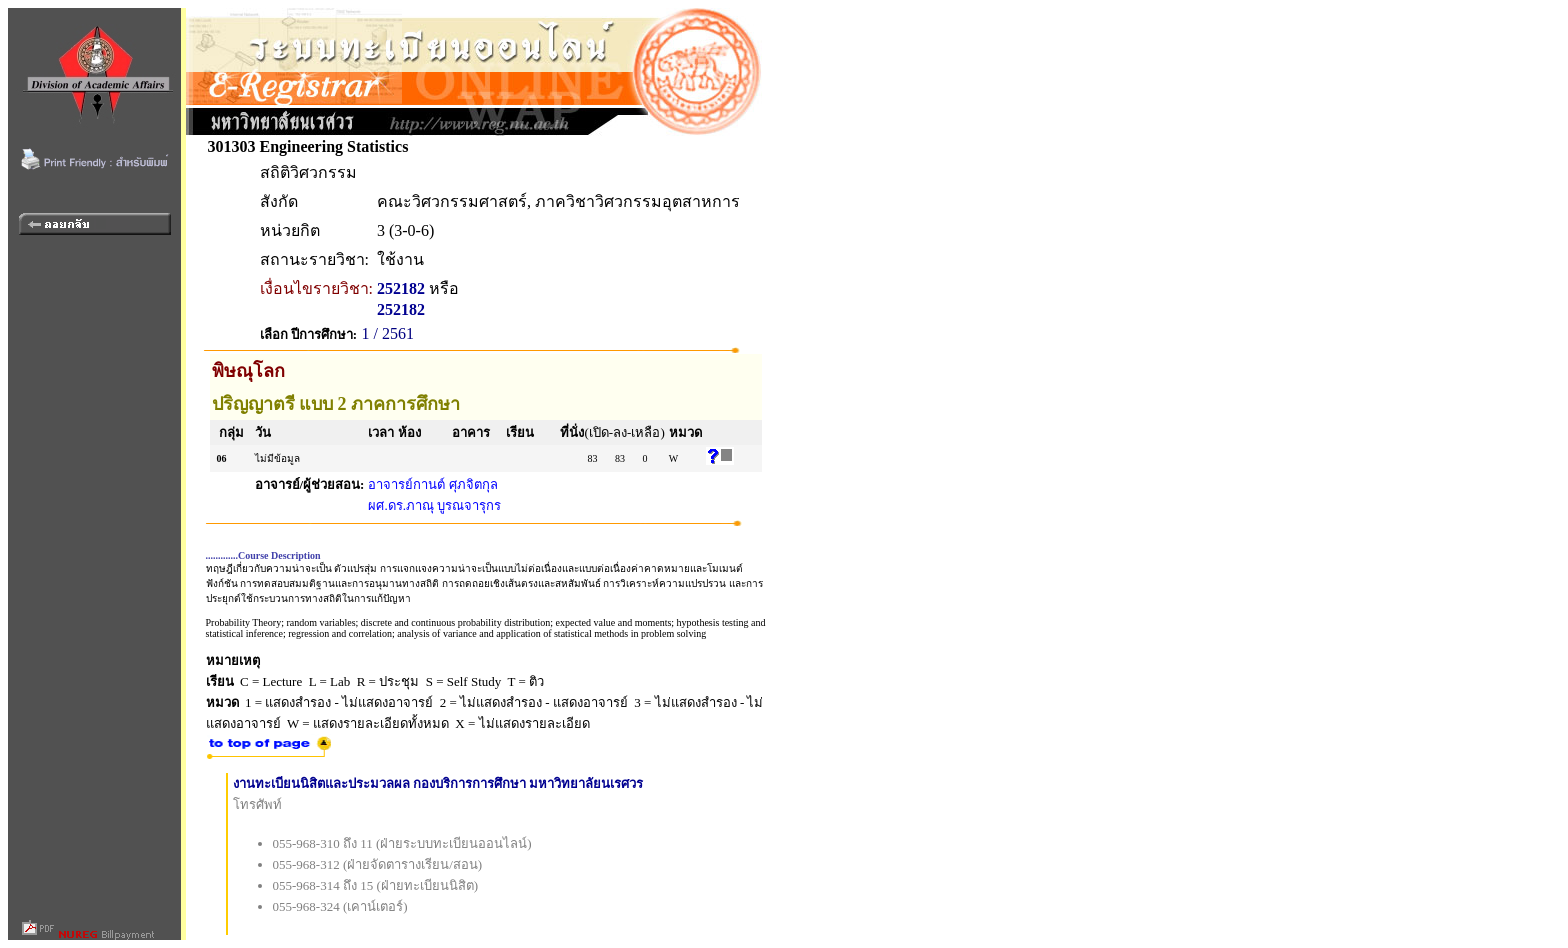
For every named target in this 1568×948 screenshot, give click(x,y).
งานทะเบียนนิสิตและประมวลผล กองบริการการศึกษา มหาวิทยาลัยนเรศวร (438, 783)
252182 (401, 288)
